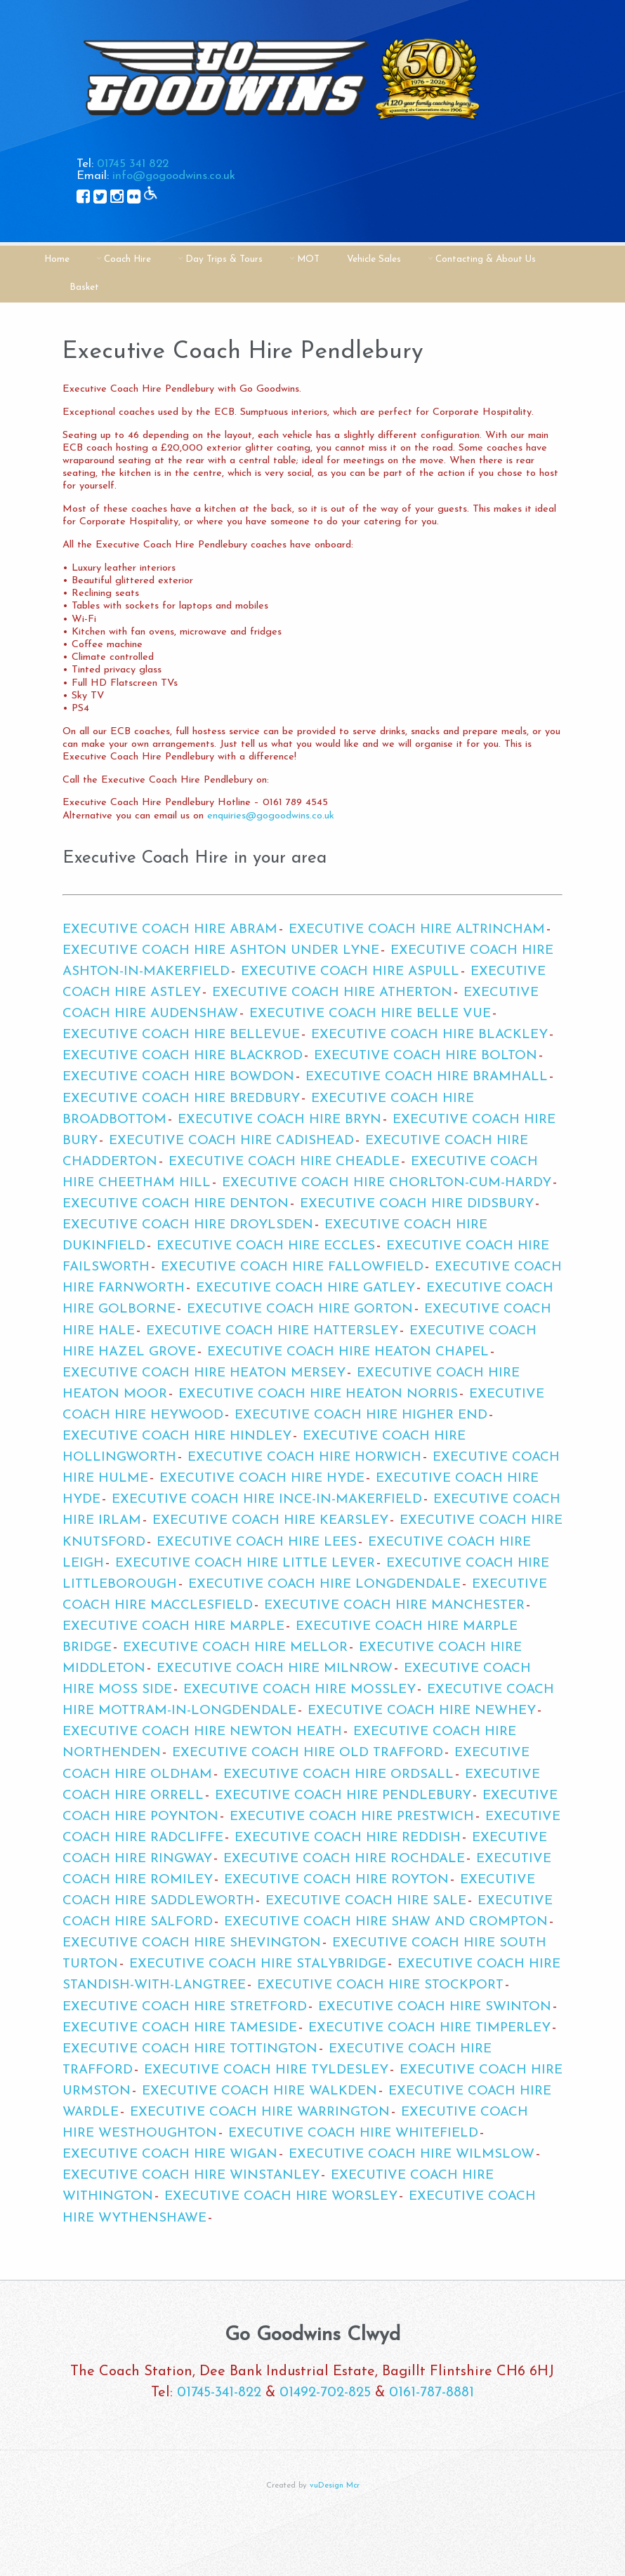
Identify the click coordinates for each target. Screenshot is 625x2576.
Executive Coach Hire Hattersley (272, 1331)
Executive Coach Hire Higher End (361, 1415)
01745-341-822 (219, 2393)
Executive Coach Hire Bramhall (426, 1077)
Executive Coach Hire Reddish (348, 1838)
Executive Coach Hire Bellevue (181, 1035)
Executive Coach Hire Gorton (300, 1309)
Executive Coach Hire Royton (336, 1880)
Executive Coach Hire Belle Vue (370, 1014)
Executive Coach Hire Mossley (299, 1690)
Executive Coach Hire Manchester (394, 1605)
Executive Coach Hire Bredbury (181, 1099)
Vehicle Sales (374, 259)
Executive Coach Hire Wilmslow (411, 2154)
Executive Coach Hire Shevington (192, 1943)
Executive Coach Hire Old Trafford (307, 1753)
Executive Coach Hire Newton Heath (202, 1732)
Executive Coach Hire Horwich (304, 1457)
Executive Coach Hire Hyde (261, 1478)
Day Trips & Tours (224, 259)
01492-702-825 (325, 2393)
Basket (84, 287)
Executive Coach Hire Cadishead (231, 1141)
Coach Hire (127, 259)
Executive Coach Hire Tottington (190, 2049)
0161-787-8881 (431, 2393)
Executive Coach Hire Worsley (280, 2196)
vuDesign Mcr (335, 2486)
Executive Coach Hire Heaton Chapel (348, 1352)
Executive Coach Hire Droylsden (188, 1225)
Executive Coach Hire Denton (176, 1204)
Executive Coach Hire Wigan (170, 2154)
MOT (308, 259)
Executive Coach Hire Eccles (266, 1246)
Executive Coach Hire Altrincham (417, 929)
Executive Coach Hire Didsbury (417, 1204)
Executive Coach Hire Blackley (429, 1035)
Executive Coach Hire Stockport (380, 1985)
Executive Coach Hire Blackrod (183, 1056)
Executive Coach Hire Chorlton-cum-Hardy (386, 1183)
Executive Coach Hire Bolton (425, 1056)
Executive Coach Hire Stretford (185, 2007)
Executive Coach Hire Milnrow (275, 1668)
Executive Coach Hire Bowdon (178, 1077)
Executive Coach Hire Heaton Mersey (204, 1373)
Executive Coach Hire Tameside (180, 2028)
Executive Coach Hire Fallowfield (292, 1267)
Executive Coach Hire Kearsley (270, 1520)
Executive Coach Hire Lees (257, 1542)
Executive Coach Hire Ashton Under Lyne (221, 950)
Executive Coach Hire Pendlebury (343, 1795)
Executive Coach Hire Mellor (235, 1647)
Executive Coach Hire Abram (170, 929)
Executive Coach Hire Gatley (305, 1288)
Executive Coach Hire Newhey (422, 1711)
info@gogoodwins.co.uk (173, 176)
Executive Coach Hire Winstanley (191, 2175)
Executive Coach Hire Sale (365, 1901)
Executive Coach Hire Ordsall (338, 1774)
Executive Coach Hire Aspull (350, 971)
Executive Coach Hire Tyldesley (266, 2070)
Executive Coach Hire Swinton (434, 2007)
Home (57, 259)
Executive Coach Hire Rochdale (344, 1859)
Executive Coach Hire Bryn (279, 1120)
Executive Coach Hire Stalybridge (257, 1964)
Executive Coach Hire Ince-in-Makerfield (267, 1499)
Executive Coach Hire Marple (173, 1626)
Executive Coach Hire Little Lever (245, 1563)
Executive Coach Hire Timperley (429, 2028)
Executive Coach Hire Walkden (259, 2091)
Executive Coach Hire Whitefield (353, 2133)
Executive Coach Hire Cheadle (284, 1162)
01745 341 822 (133, 164)
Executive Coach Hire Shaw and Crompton (386, 1922)
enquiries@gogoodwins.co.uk (270, 816)
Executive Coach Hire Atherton (332, 993)
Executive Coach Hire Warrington (260, 2112)
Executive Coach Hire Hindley (177, 1436)
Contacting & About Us (485, 259)
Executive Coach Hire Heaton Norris (318, 1394)
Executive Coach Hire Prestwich (352, 1817)
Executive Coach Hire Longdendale (324, 1584)
